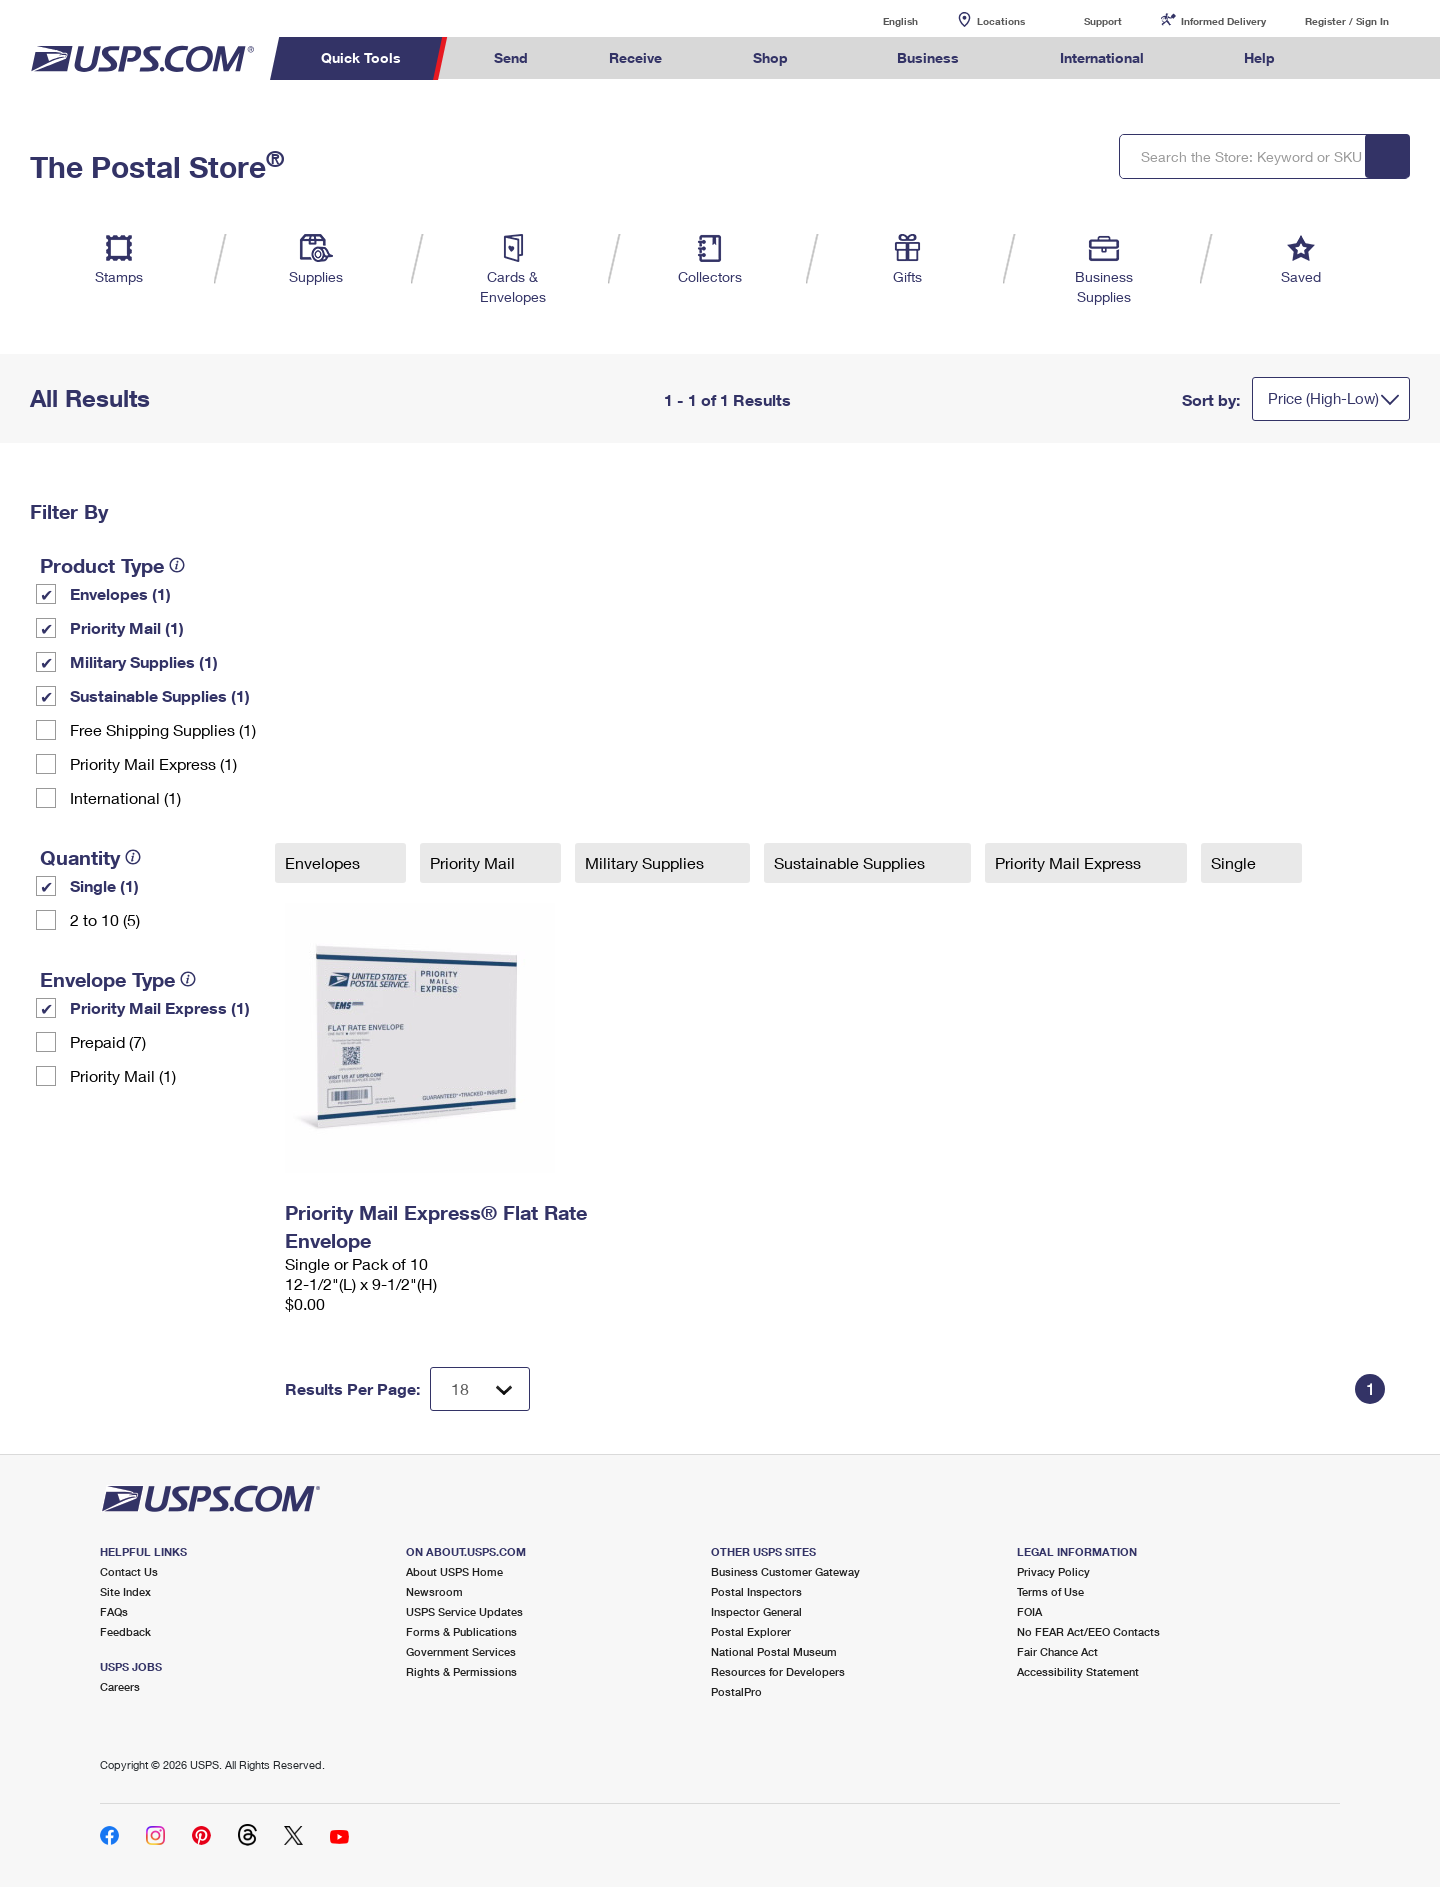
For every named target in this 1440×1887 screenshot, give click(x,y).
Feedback (125, 1631)
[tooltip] (177, 565)
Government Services (461, 1651)
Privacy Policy (1053, 1571)
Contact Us (129, 1571)
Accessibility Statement (1078, 1671)
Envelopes (324, 862)
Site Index (125, 1591)
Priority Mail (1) (127, 627)
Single (1235, 862)
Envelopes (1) (120, 593)
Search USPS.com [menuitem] (1354, 58)
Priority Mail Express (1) (153, 763)
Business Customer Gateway (785, 1571)
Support (1103, 21)
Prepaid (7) (108, 1041)
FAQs (114, 1611)
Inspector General (756, 1611)
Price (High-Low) (1323, 398)
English (880, 20)
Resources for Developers (778, 1671)
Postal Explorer (751, 1631)
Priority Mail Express (1070, 862)
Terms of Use (1050, 1591)
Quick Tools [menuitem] (361, 57)
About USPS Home (454, 1571)
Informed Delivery (1223, 21)
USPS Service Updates (464, 1611)
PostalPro (736, 1691)
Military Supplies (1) (144, 661)
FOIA (1029, 1611)
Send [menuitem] (511, 57)
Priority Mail (474, 862)
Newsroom (434, 1591)
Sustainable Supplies (851, 862)
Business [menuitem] (928, 57)
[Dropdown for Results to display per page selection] (480, 1389)
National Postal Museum (774, 1651)
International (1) (125, 797)
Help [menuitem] (1259, 57)
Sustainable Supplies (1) (160, 695)
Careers (120, 1686)
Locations (1001, 21)
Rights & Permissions (461, 1671)
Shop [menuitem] (770, 57)
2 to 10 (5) (105, 919)
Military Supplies (646, 862)
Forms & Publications (461, 1631)
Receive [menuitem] (635, 57)
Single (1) (104, 885)
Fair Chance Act (1057, 1651)
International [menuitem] (1102, 57)
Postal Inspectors (756, 1591)
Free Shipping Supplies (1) (163, 729)
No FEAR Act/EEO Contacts (1088, 1631)
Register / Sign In (1347, 21)
